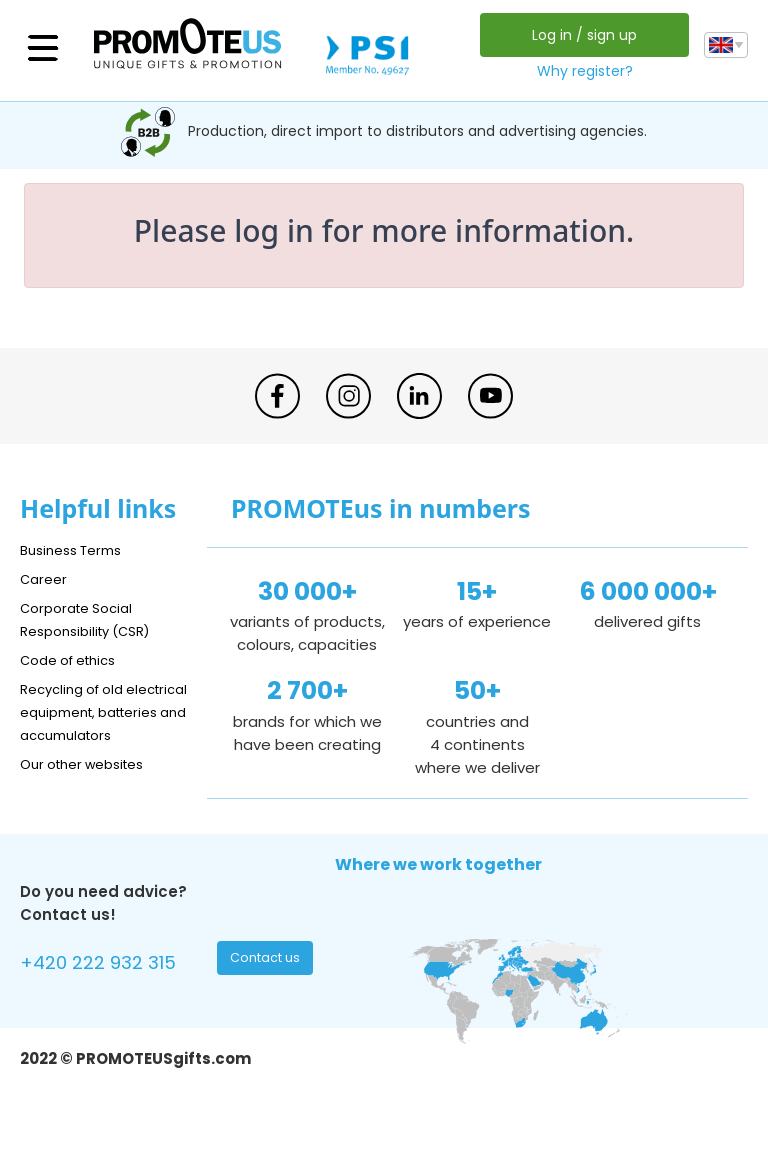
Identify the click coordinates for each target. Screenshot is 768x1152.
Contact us (267, 986)
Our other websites (91, 786)
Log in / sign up (579, 35)
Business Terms (77, 549)
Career (46, 578)
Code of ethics (76, 659)
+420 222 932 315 (109, 988)
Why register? (580, 71)
